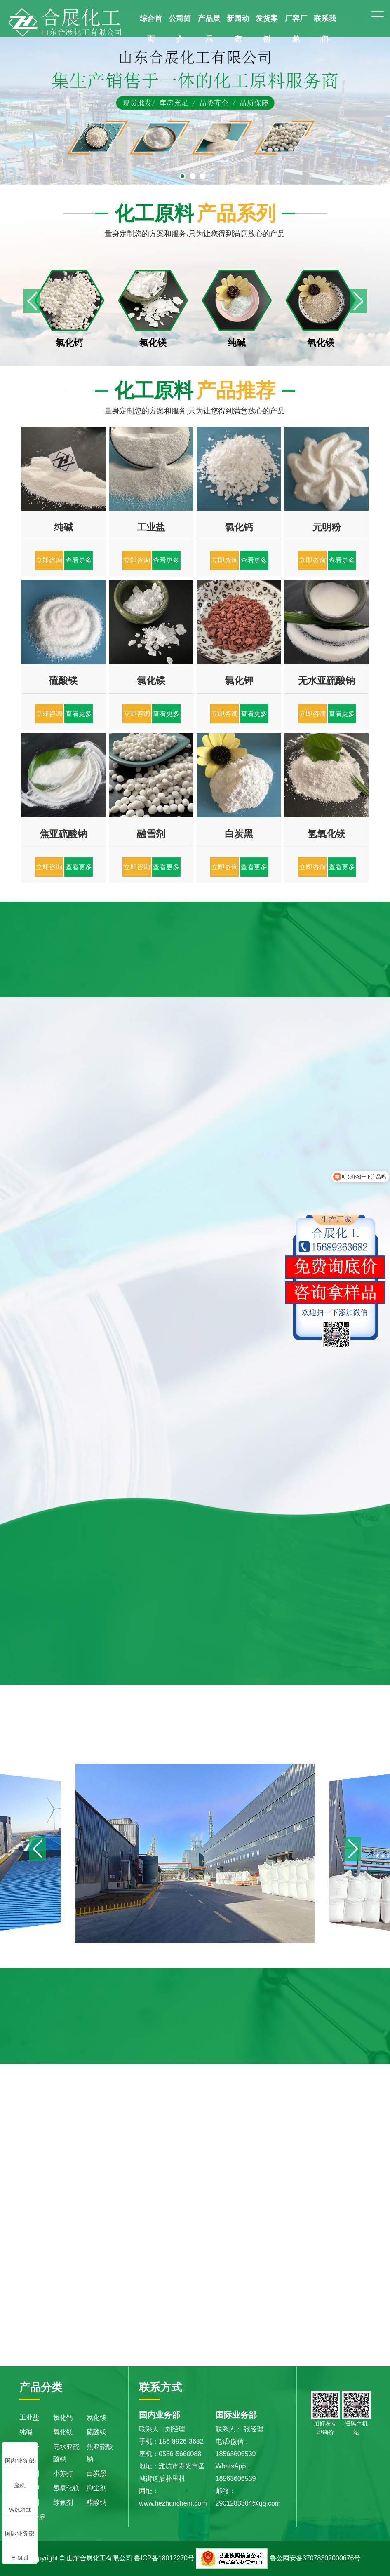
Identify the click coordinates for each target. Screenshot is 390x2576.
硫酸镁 (96, 2432)
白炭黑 (96, 2473)
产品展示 (209, 28)
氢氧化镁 (66, 2488)
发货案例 (267, 28)
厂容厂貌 (296, 28)
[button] (358, 301)
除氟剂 (63, 2502)
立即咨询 (49, 560)
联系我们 (325, 28)
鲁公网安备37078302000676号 (315, 2558)
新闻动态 (238, 28)
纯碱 (26, 2432)
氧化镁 (63, 2432)
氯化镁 (96, 2417)
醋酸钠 (96, 2502)
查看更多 (79, 560)
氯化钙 (63, 2417)
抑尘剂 (96, 2488)
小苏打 (63, 2473)
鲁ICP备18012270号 (164, 2558)
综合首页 (151, 28)
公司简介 (180, 28)
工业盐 (29, 2417)
